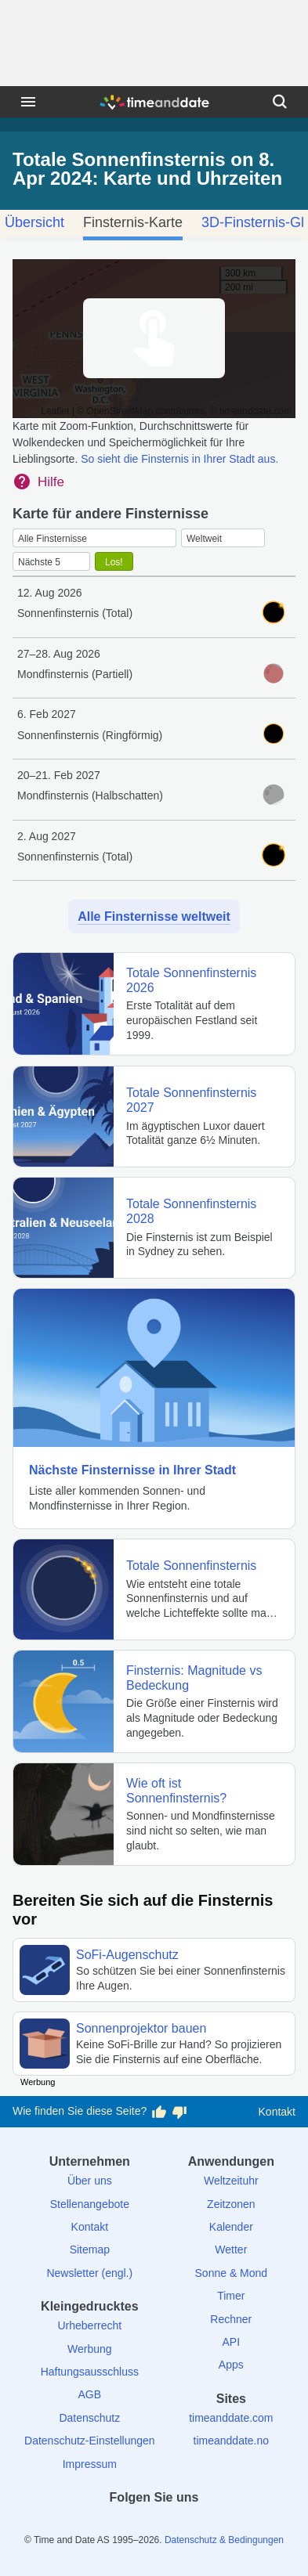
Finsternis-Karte (133, 222)
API (232, 2342)
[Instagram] (181, 2525)
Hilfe (51, 481)
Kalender (231, 2227)
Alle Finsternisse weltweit (154, 916)
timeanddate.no (232, 2440)
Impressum (90, 2464)
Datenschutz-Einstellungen (89, 2440)
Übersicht (34, 222)
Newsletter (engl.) (89, 2273)
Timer (231, 2295)
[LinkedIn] (154, 2525)
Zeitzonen (231, 2204)
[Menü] (28, 101)
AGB (90, 2394)
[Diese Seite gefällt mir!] (159, 2111)
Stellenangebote (89, 2204)
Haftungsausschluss (90, 2371)
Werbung (89, 2349)
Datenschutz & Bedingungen (224, 2540)
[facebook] (100, 2525)
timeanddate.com (231, 2418)
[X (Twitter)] (127, 2525)
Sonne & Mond (231, 2273)
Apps (231, 2364)
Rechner (231, 2319)
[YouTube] (207, 2525)
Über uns (89, 2180)
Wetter (231, 2249)
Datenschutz (89, 2418)
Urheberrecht (89, 2325)
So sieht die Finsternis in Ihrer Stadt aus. (179, 459)
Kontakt (277, 2111)
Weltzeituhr (231, 2180)
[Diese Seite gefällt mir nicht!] (179, 2111)
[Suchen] (279, 101)
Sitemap (90, 2249)
